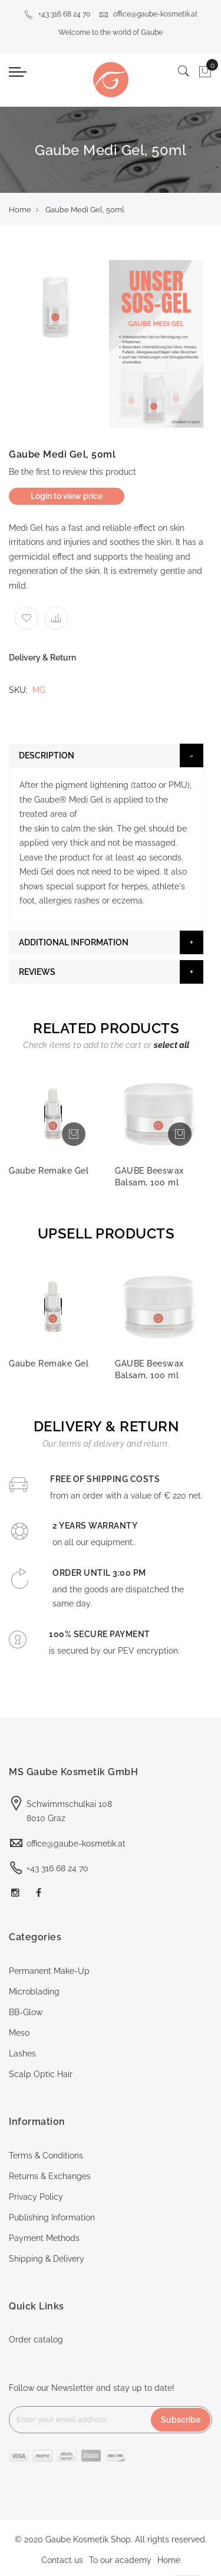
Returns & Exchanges (50, 2176)
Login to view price (67, 496)
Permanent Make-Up (49, 1971)
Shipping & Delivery (46, 2258)
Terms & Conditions (46, 2155)
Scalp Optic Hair (40, 2074)
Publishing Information (52, 2217)
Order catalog (36, 2339)
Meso (19, 2033)
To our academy (120, 2560)
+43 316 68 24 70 (57, 14)
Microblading (34, 1991)
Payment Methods (44, 2238)
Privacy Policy (36, 2197)
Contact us (62, 2560)
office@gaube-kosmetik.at (148, 14)
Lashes (22, 2053)
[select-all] (171, 1045)
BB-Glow (25, 2012)
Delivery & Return (42, 657)
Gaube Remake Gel (48, 1170)
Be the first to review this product (72, 472)
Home (20, 209)
